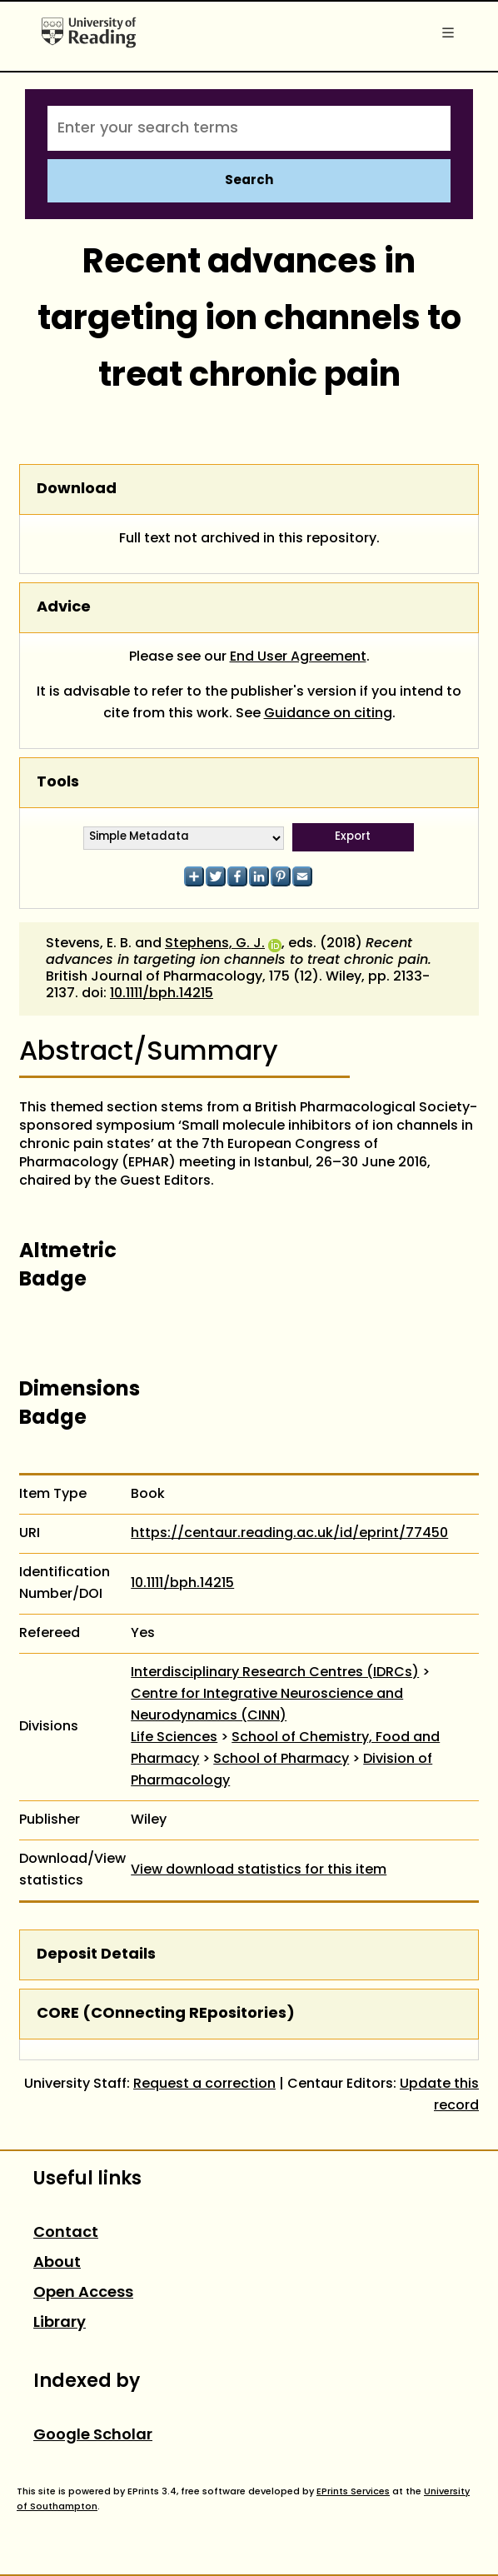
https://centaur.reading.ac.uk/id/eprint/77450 (289, 1534)
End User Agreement (298, 657)
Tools (58, 783)
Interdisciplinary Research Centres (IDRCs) (275, 1673)
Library (59, 2323)
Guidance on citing (328, 714)
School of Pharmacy (281, 1759)
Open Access (83, 2293)
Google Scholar (92, 2436)
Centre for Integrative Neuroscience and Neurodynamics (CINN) (267, 1705)
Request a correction (204, 2084)
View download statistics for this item (258, 1870)
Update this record (439, 2095)
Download (77, 489)
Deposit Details (96, 1955)
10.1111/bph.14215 (161, 994)
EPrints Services (353, 2491)
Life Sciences (174, 1738)
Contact (65, 2233)
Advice (64, 608)
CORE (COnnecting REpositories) (166, 2014)
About (57, 2263)
